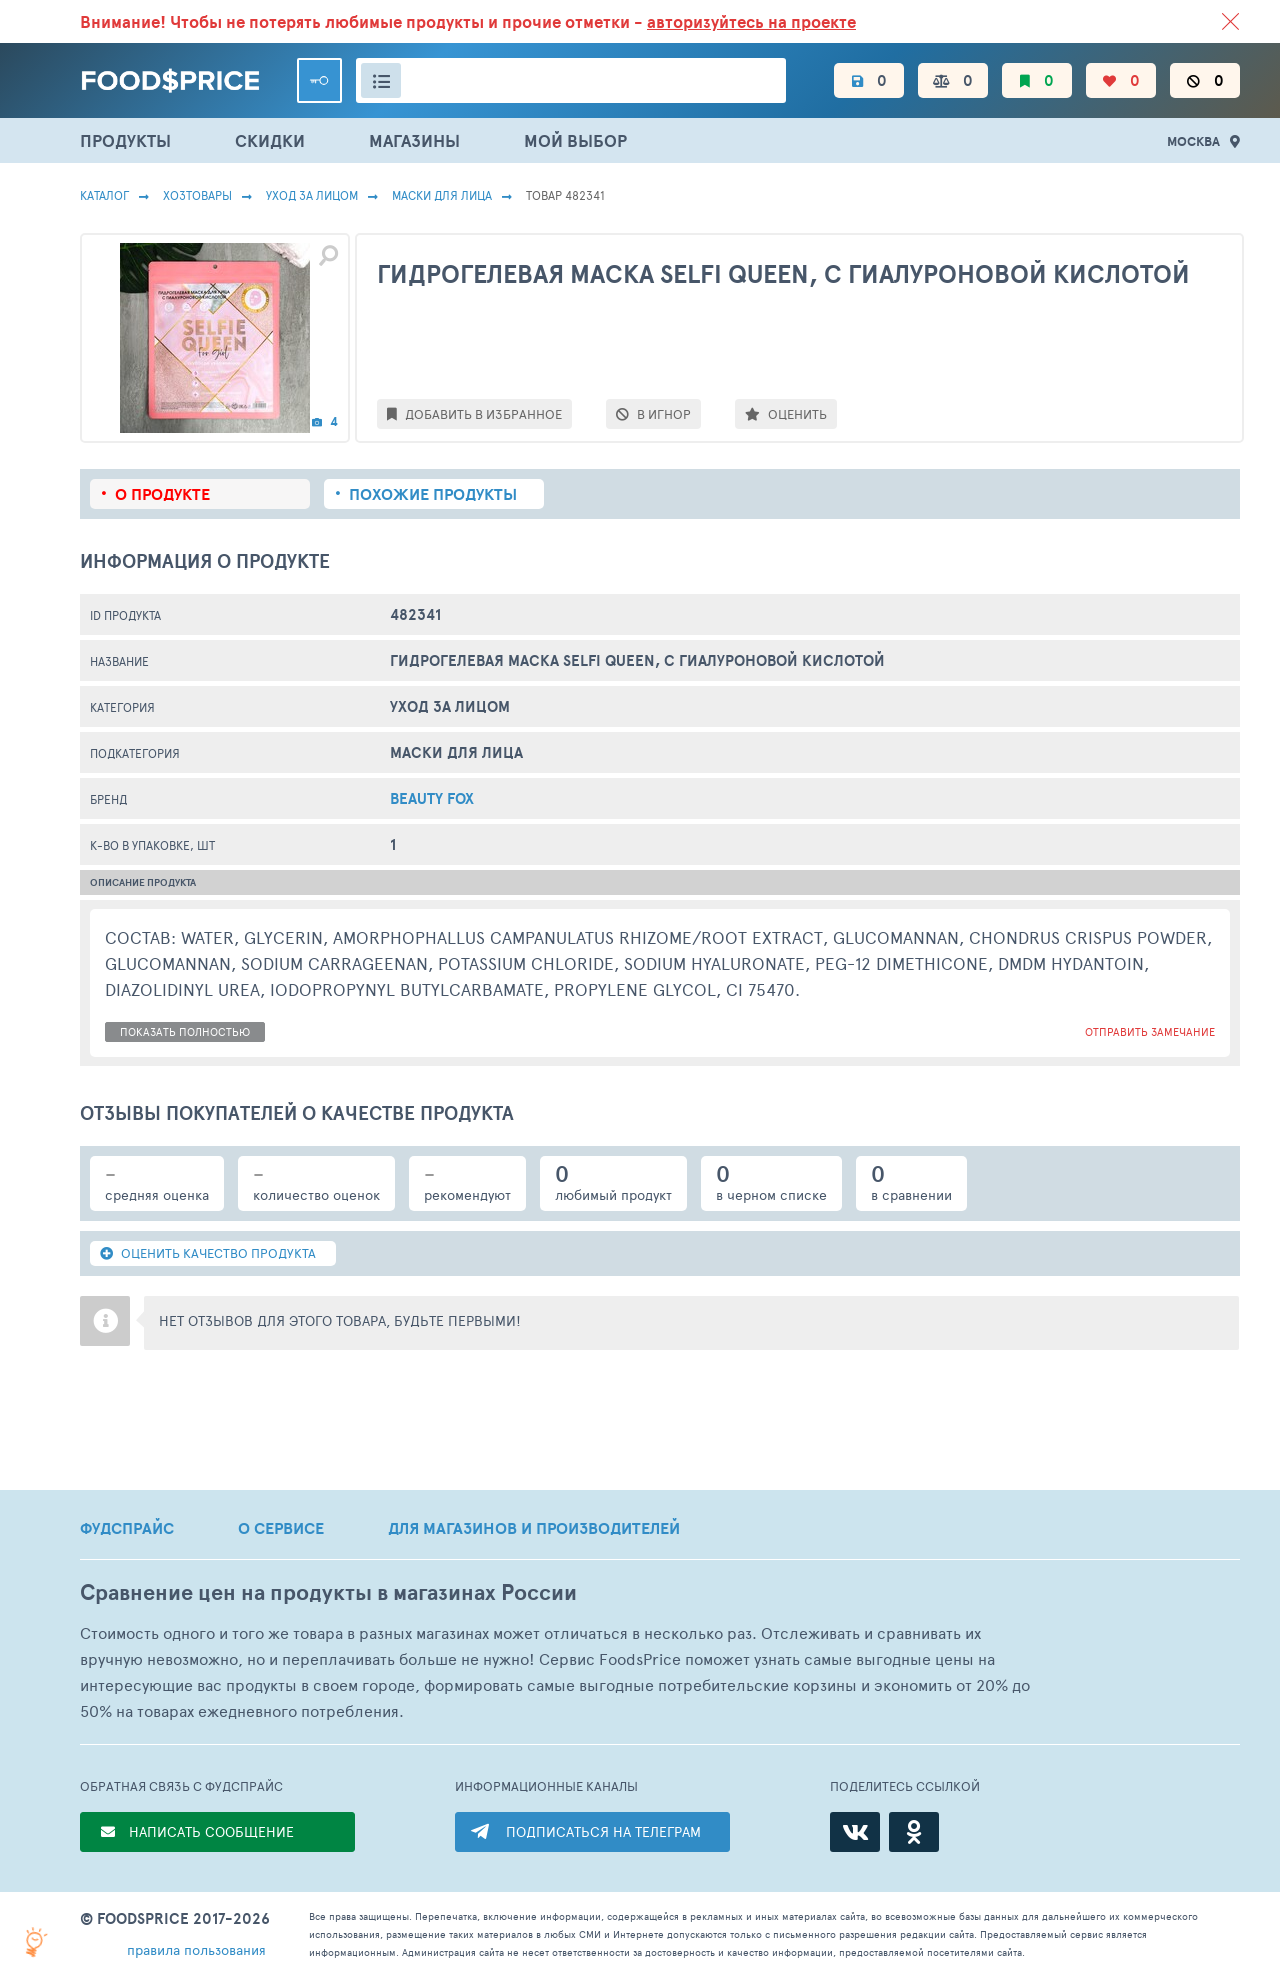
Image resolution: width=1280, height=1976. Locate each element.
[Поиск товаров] (571, 80)
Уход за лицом (312, 195)
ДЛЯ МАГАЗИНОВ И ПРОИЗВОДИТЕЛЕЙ (534, 1528)
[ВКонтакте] (855, 1832)
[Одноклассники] (914, 1832)
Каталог (104, 195)
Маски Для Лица (442, 195)
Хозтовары (197, 195)
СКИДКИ (270, 140)
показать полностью (185, 1031)
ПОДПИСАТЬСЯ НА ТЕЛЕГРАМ (603, 1831)
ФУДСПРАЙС (127, 1528)
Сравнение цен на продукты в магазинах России (328, 1592)
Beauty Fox (432, 798)
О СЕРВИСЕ (281, 1528)
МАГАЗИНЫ (414, 140)
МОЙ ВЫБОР (575, 140)
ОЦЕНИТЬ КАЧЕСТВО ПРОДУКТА (208, 1253)
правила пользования (196, 1949)
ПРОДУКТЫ (125, 140)
